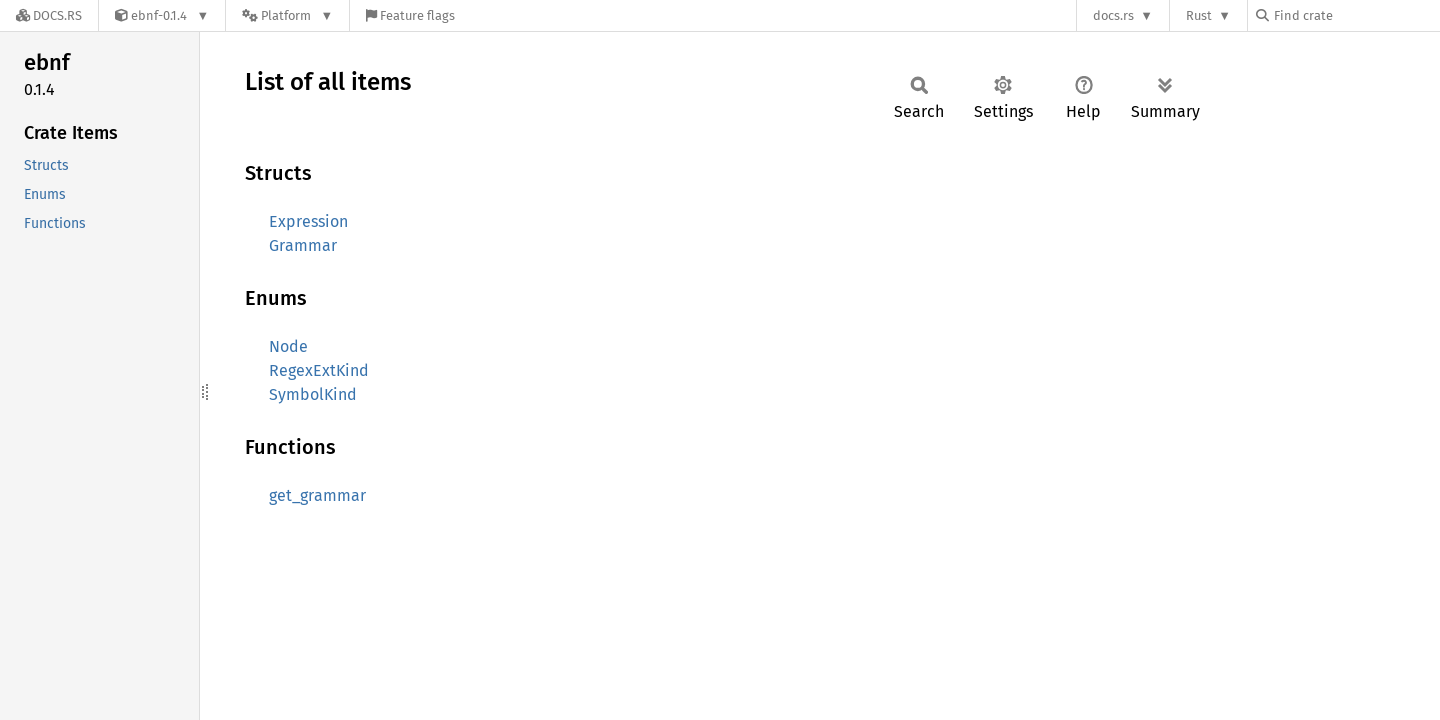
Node (288, 346)
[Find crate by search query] (1356, 15)
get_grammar (317, 495)
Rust (1199, 15)
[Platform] (287, 15)
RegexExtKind (319, 370)
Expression (308, 221)
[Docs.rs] (49, 15)
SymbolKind (313, 394)
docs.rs (1113, 15)
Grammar (303, 245)
